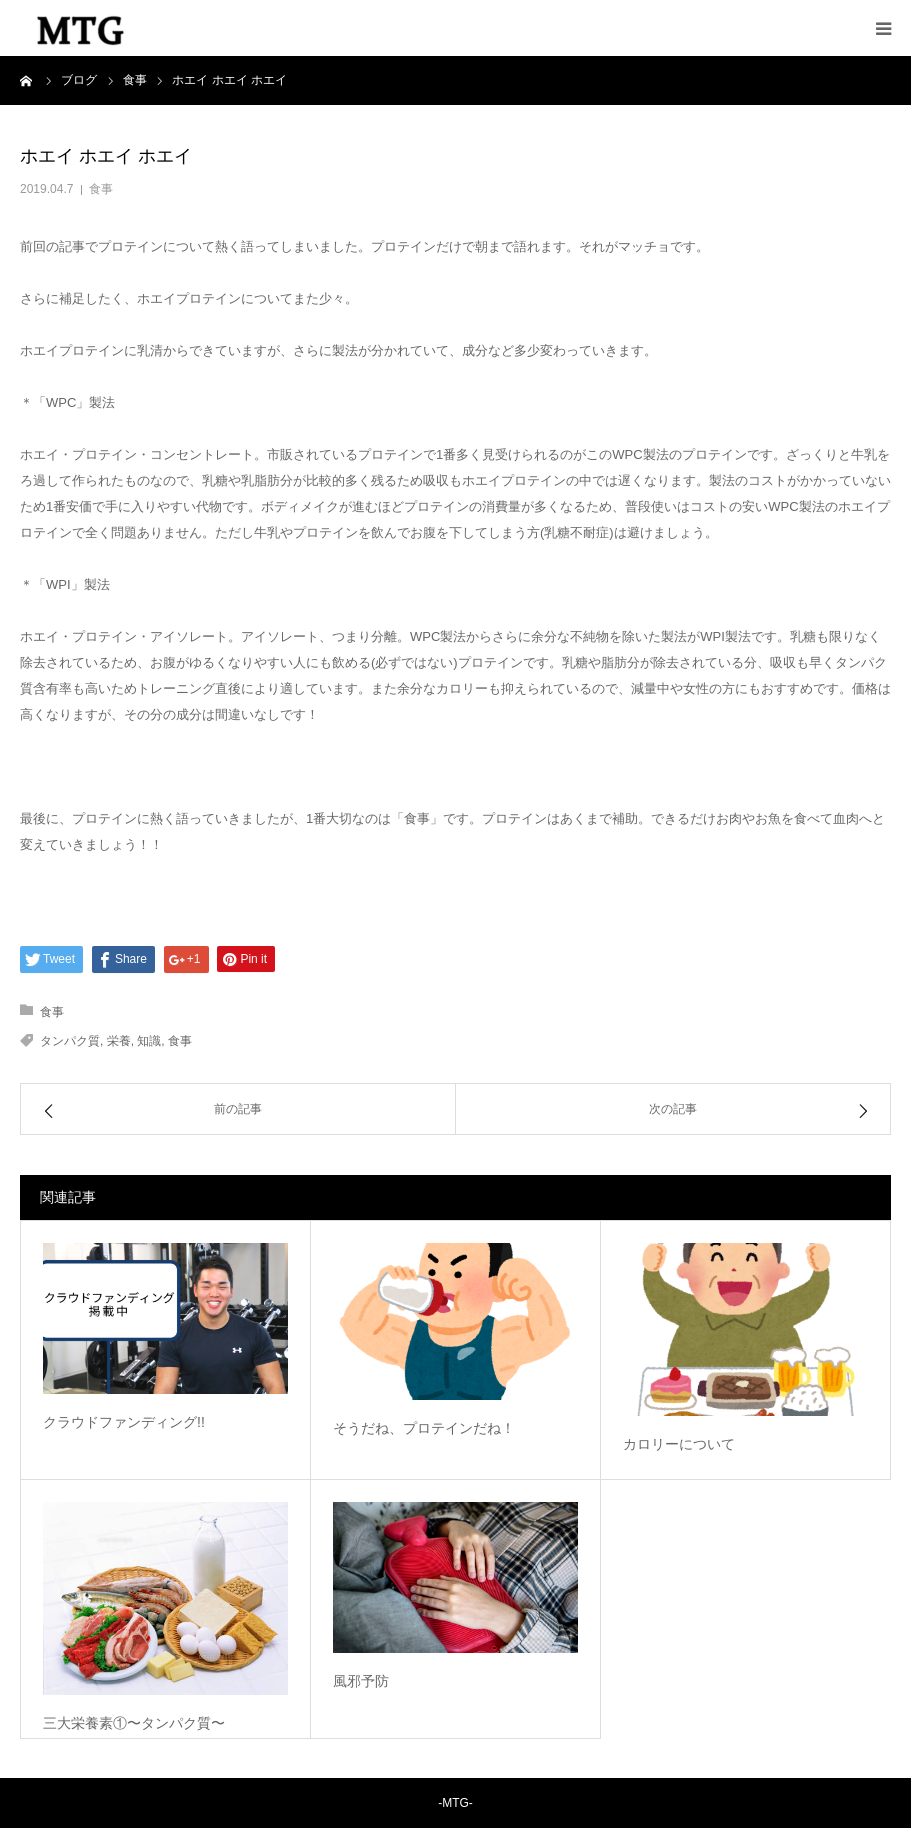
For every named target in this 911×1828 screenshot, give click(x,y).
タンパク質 (70, 1041)
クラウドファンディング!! (124, 1422)
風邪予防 (361, 1681)
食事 (101, 189)
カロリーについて (679, 1444)
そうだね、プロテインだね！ (424, 1428)
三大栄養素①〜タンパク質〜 (134, 1723)
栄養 (119, 1041)
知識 (149, 1041)
